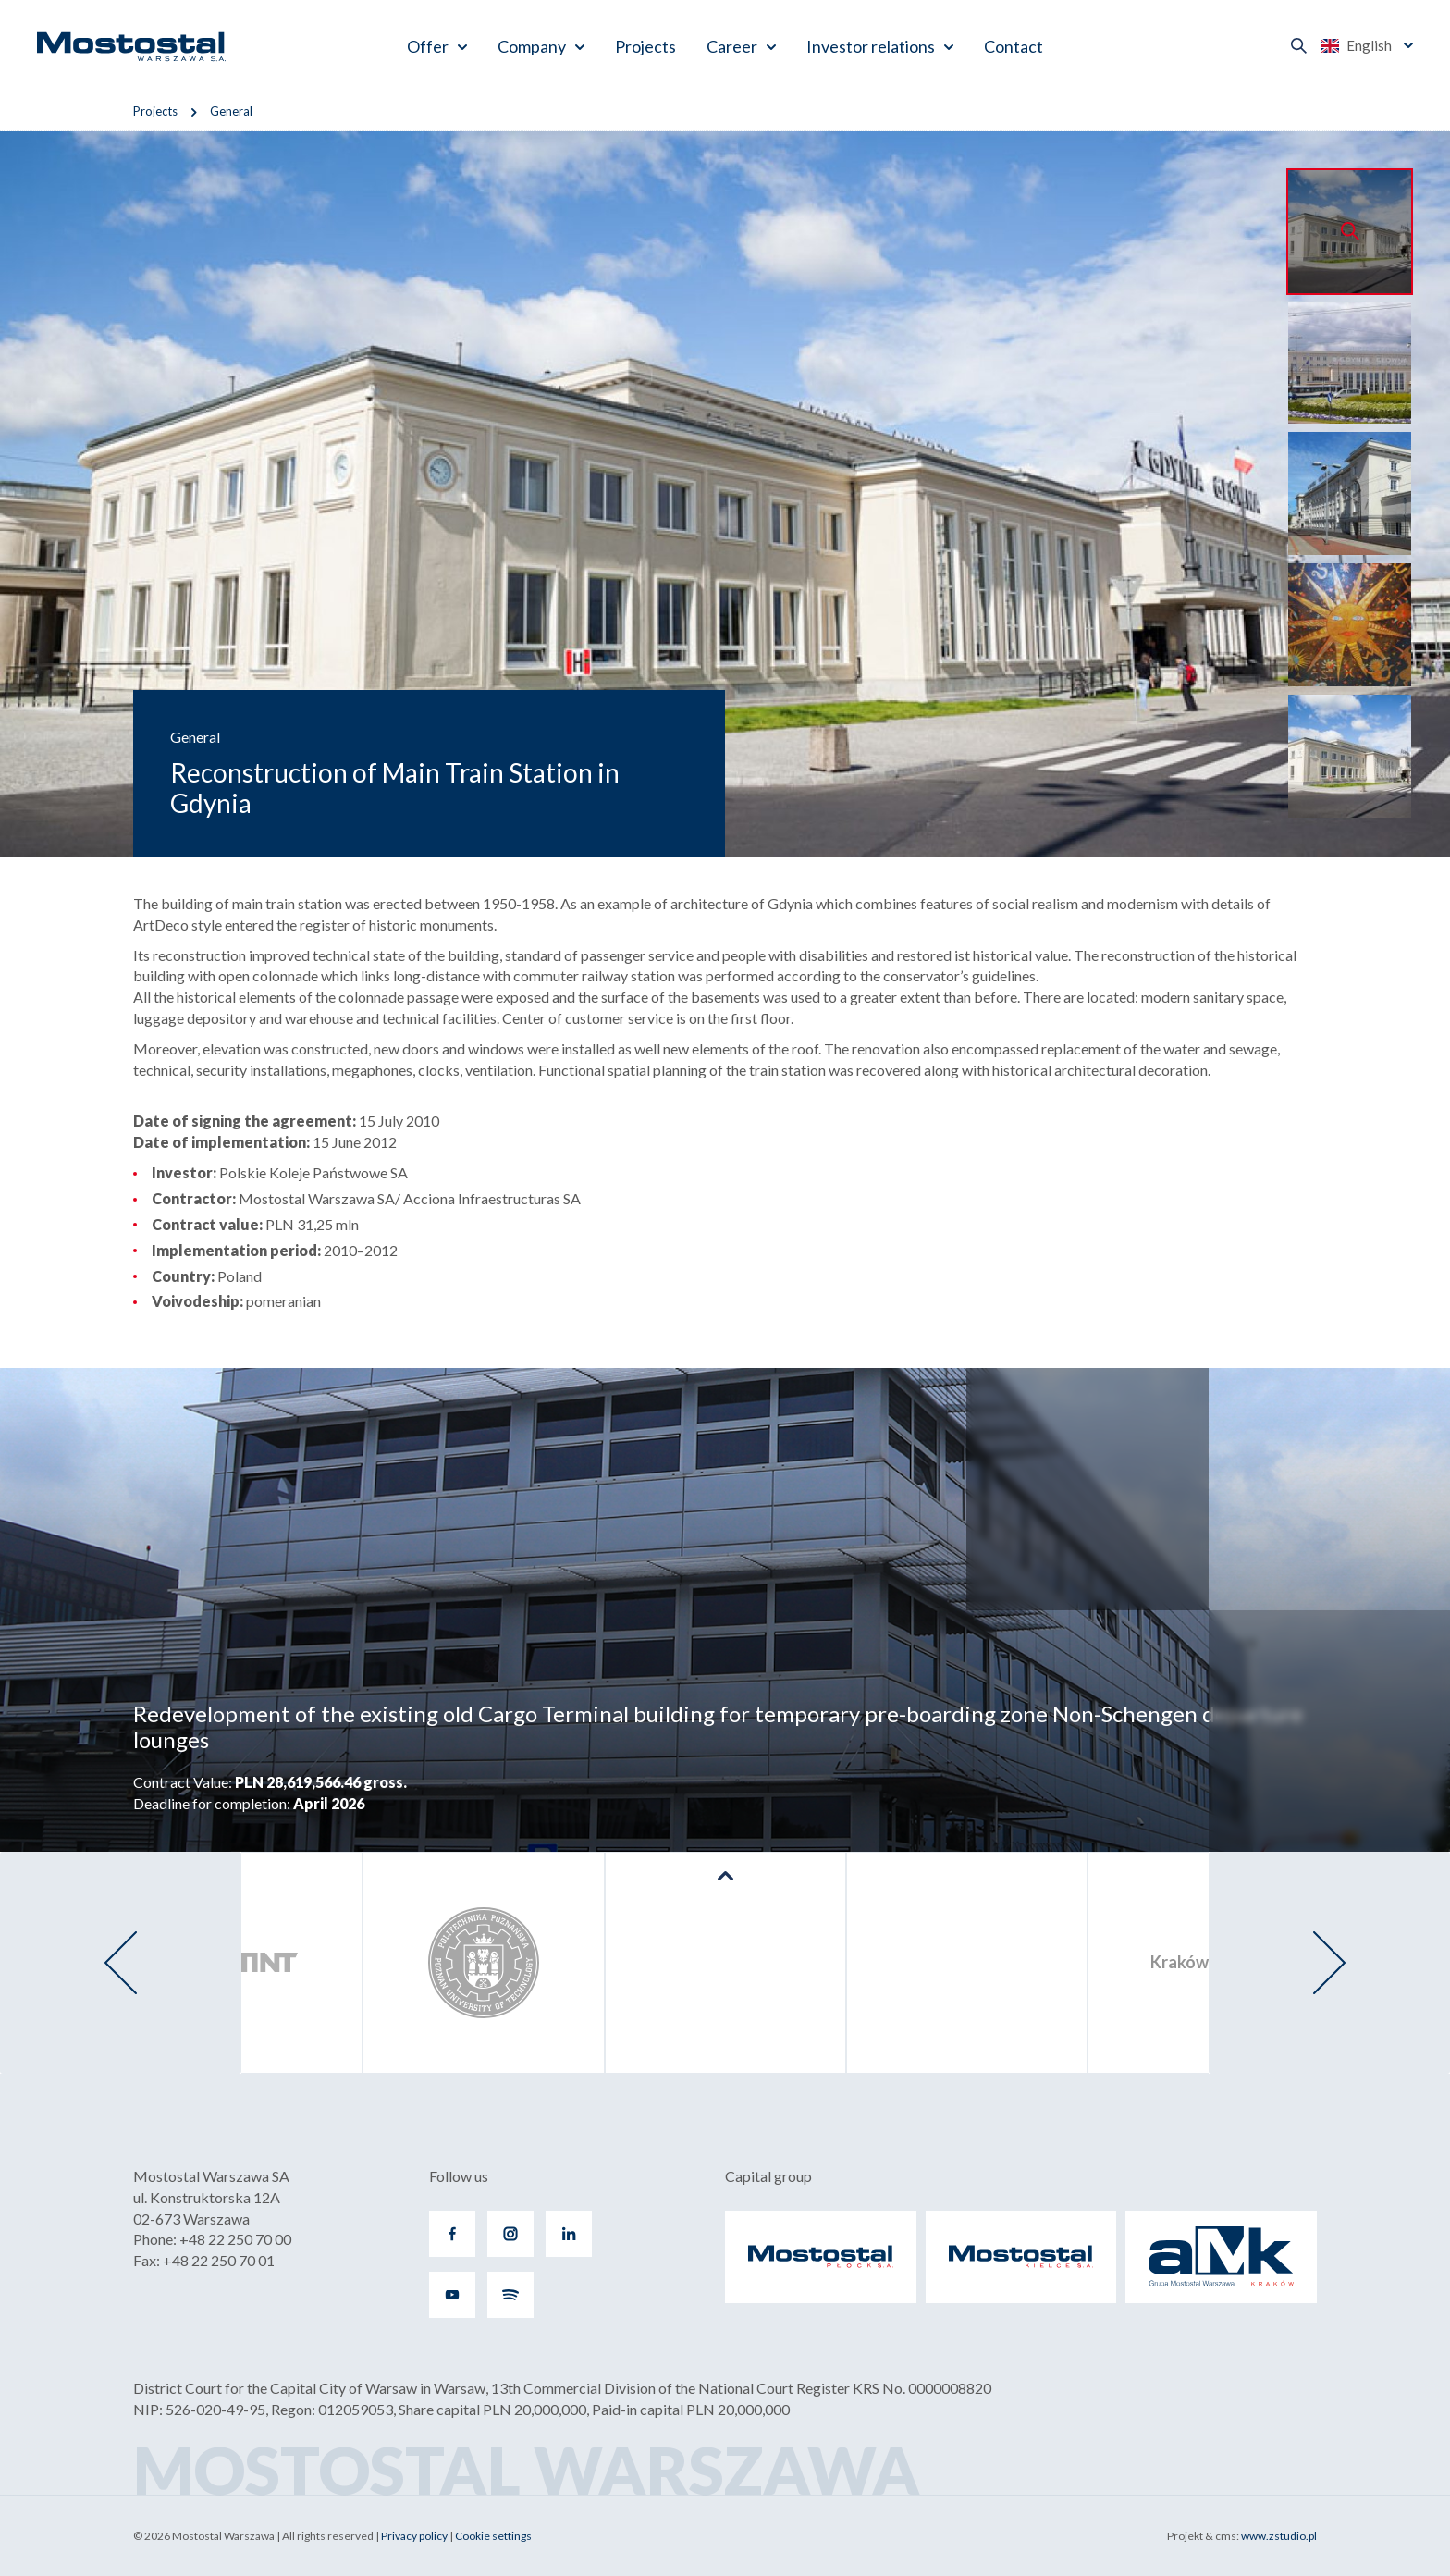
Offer (428, 46)
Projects (645, 46)
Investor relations (870, 46)
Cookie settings (493, 2536)
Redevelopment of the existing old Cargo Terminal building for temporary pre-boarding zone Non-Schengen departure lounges (718, 1727)
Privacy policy (414, 2536)
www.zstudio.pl (1279, 2536)
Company (532, 46)
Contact (1013, 46)
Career (732, 46)
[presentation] (120, 1963)
